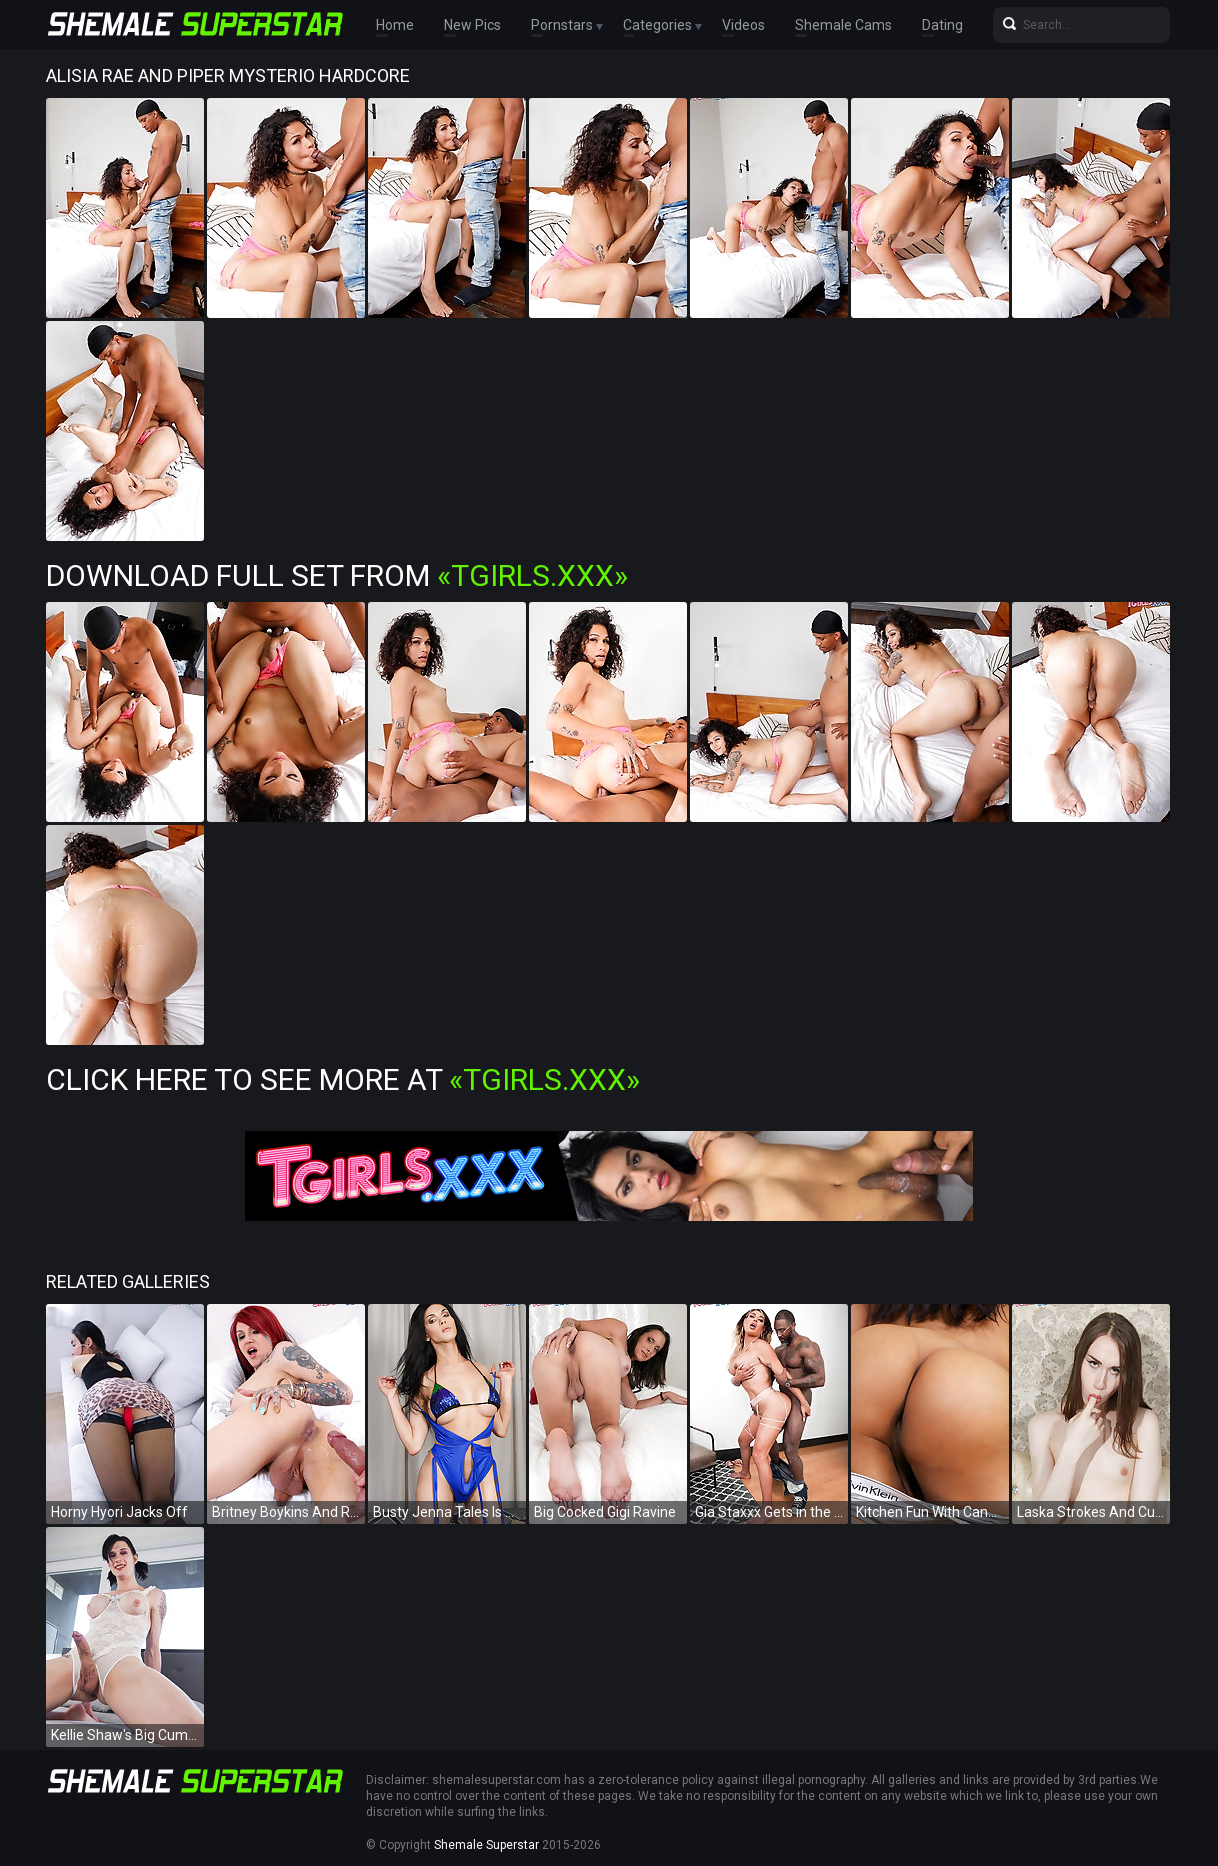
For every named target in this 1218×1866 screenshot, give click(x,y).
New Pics (472, 25)
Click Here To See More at (343, 1079)
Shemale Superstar (486, 1845)
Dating (942, 25)
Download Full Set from (337, 575)
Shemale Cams (843, 25)
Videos (743, 25)
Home (395, 25)
